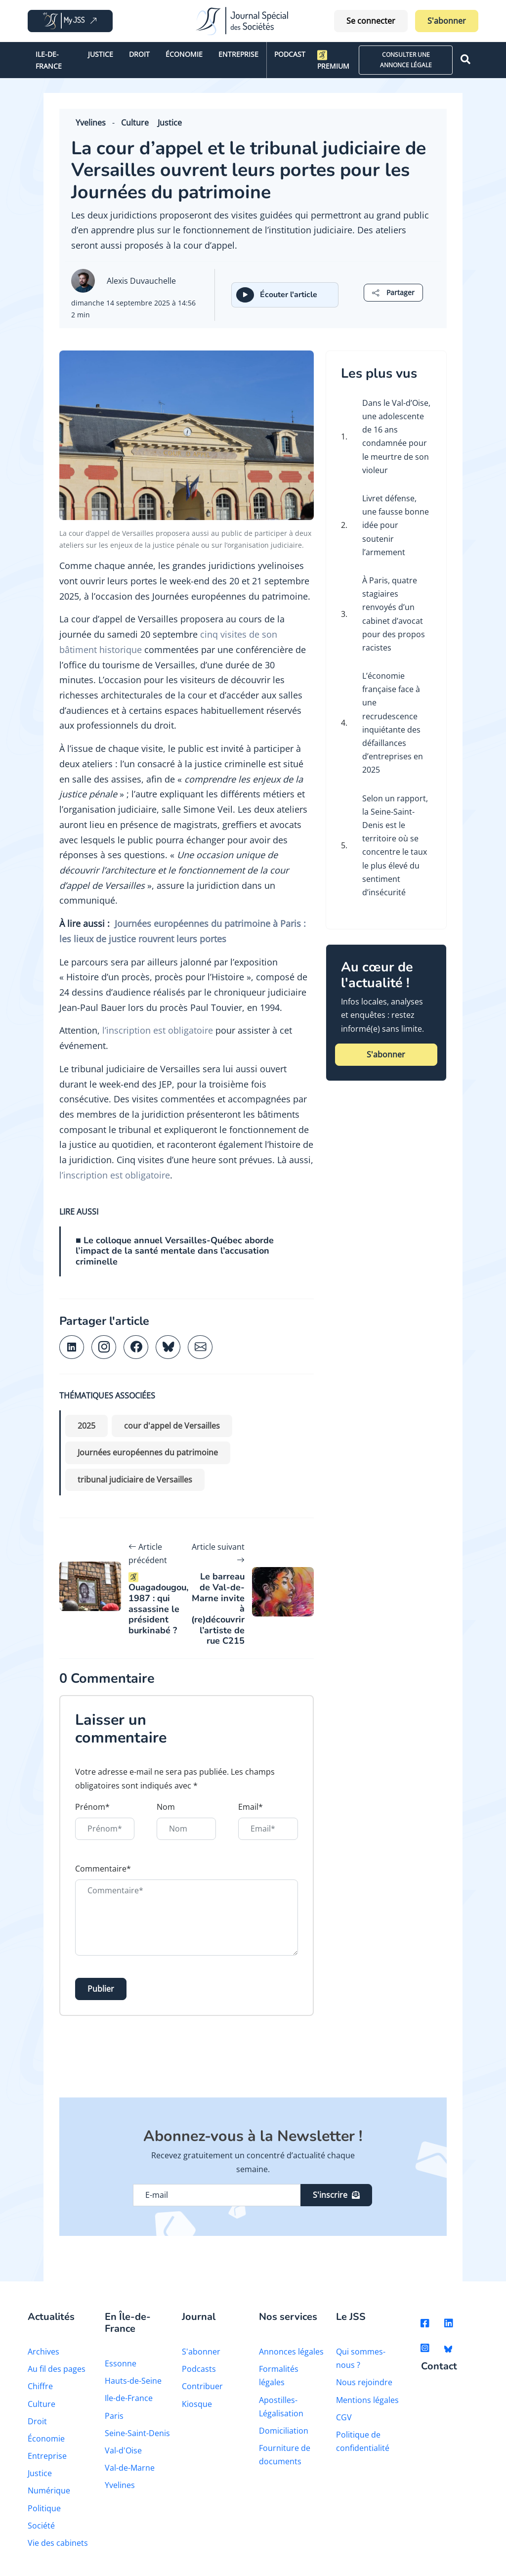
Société (41, 2525)
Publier (100, 1988)
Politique (44, 2508)
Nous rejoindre (364, 2382)
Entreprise (238, 54)
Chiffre (40, 2386)
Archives (43, 2351)
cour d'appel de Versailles (172, 1425)
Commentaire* (103, 1868)
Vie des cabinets (58, 2542)
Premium (333, 60)
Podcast (289, 54)
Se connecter (370, 20)
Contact (439, 2366)
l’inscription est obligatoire (157, 1030)
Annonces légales (291, 2351)
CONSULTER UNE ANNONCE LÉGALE (406, 59)
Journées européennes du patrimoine (148, 1452)
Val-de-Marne (130, 2467)
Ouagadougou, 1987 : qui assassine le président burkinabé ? (158, 1604)
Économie (184, 54)
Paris (114, 2415)
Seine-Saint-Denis (137, 2433)
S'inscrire (336, 2194)
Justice (100, 54)
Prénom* (92, 1806)
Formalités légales (278, 2375)
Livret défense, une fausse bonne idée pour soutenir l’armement (395, 525)
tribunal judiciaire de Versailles (135, 1479)
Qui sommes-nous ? (360, 2358)
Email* (250, 1806)
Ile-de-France (49, 60)
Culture (135, 122)
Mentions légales (367, 2400)
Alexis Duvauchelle (141, 280)
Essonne (120, 2363)
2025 (86, 1425)
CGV (344, 2417)
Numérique (49, 2490)
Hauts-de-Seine (133, 2380)
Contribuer (202, 2386)
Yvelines (91, 122)
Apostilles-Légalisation (281, 2407)
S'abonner (446, 20)
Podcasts (199, 2368)
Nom (166, 1806)
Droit (139, 54)
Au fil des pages (56, 2368)
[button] (393, 292)
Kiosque (197, 2404)
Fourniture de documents (284, 2455)
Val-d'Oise (123, 2450)
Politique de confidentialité (362, 2441)
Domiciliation (283, 2430)
